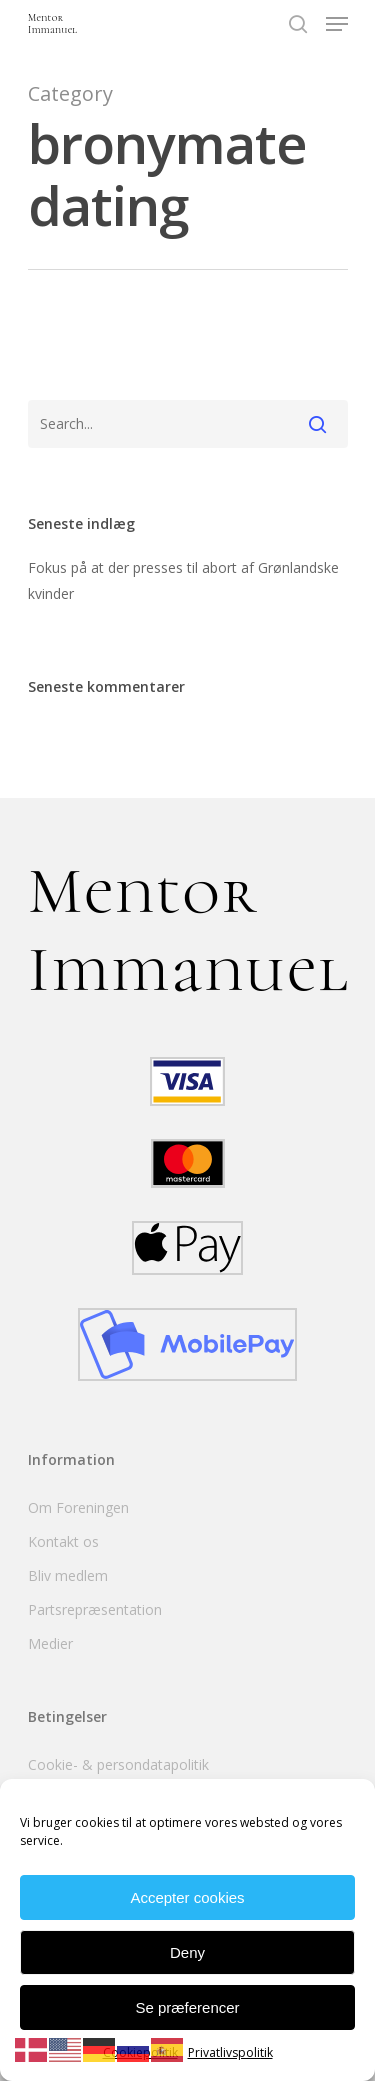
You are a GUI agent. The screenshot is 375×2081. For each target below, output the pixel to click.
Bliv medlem (68, 1575)
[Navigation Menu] (337, 24)
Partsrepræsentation (95, 1609)
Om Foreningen (78, 1507)
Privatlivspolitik (230, 2052)
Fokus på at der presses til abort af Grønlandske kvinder (183, 580)
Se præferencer (187, 2007)
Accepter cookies (187, 1897)
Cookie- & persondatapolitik (118, 1764)
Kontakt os (63, 1541)
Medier (50, 1643)
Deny (187, 1952)
